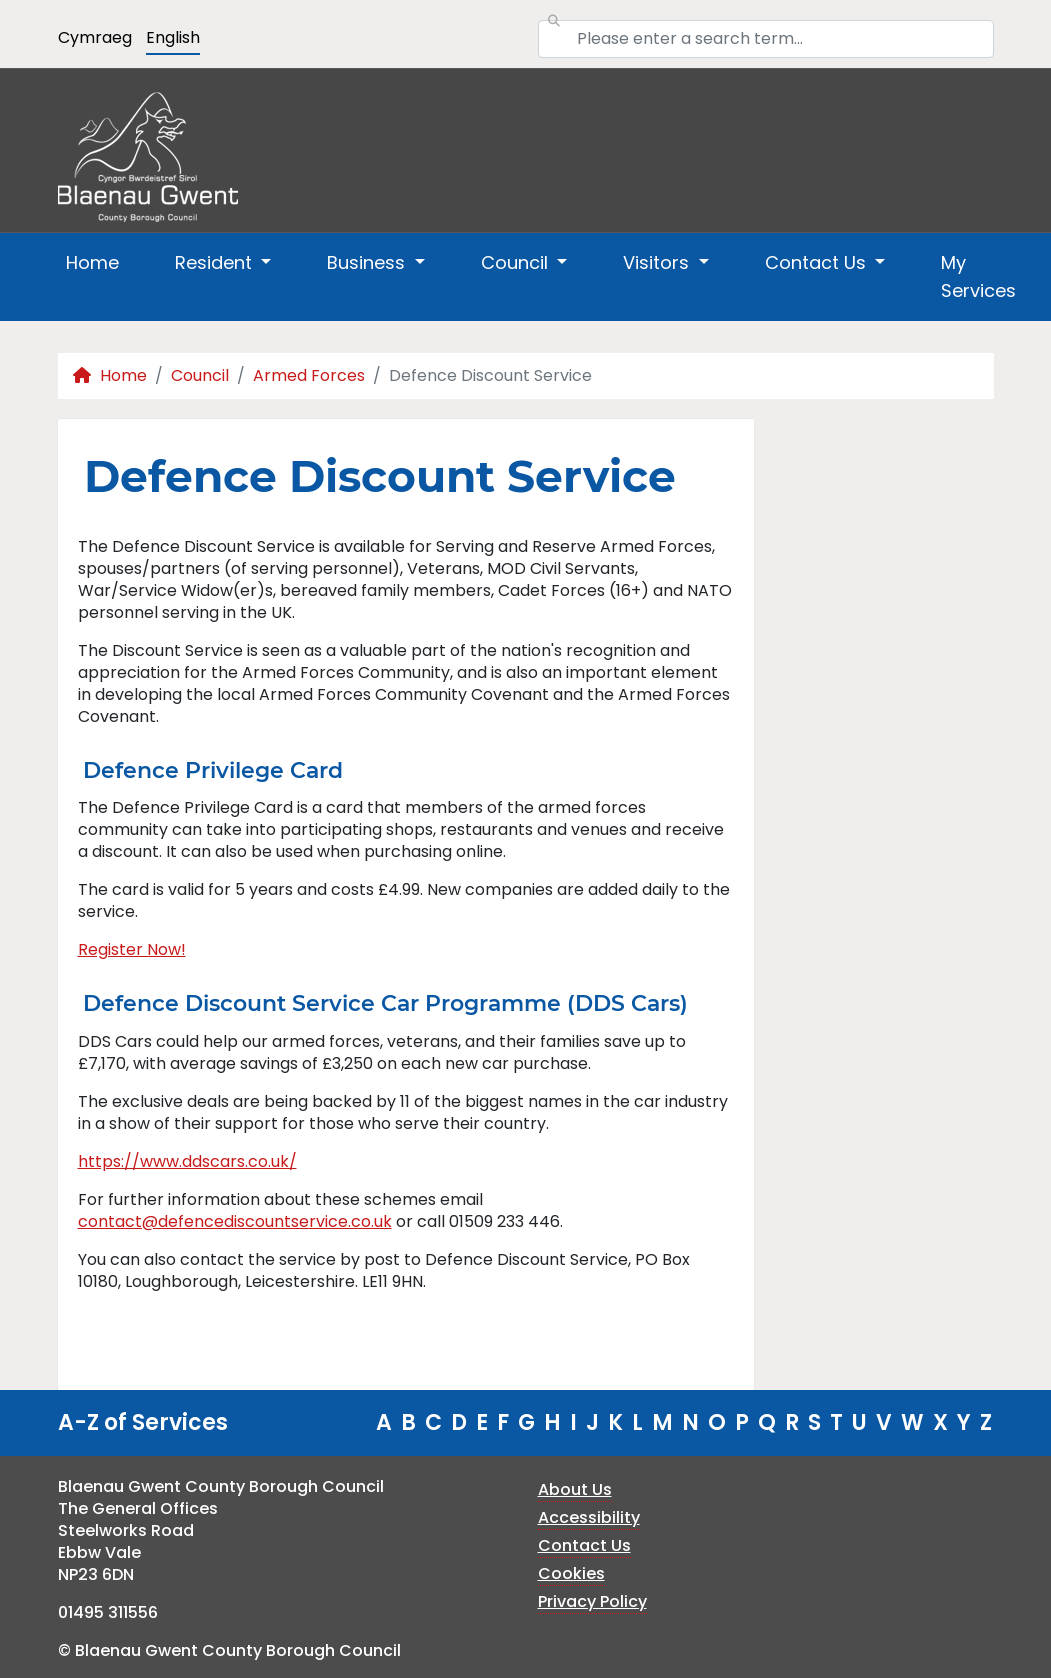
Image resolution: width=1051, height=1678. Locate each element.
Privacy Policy (592, 1601)
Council (200, 375)
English (173, 37)
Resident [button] (216, 262)
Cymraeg (95, 37)
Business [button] (368, 262)
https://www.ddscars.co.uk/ (187, 1161)
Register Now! (132, 949)
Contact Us (584, 1545)
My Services (978, 276)
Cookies (571, 1573)
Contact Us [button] (818, 262)
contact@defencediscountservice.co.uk (235, 1221)
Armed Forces (309, 375)
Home (92, 262)
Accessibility (589, 1517)
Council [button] (517, 262)
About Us (575, 1489)
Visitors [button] (658, 262)
